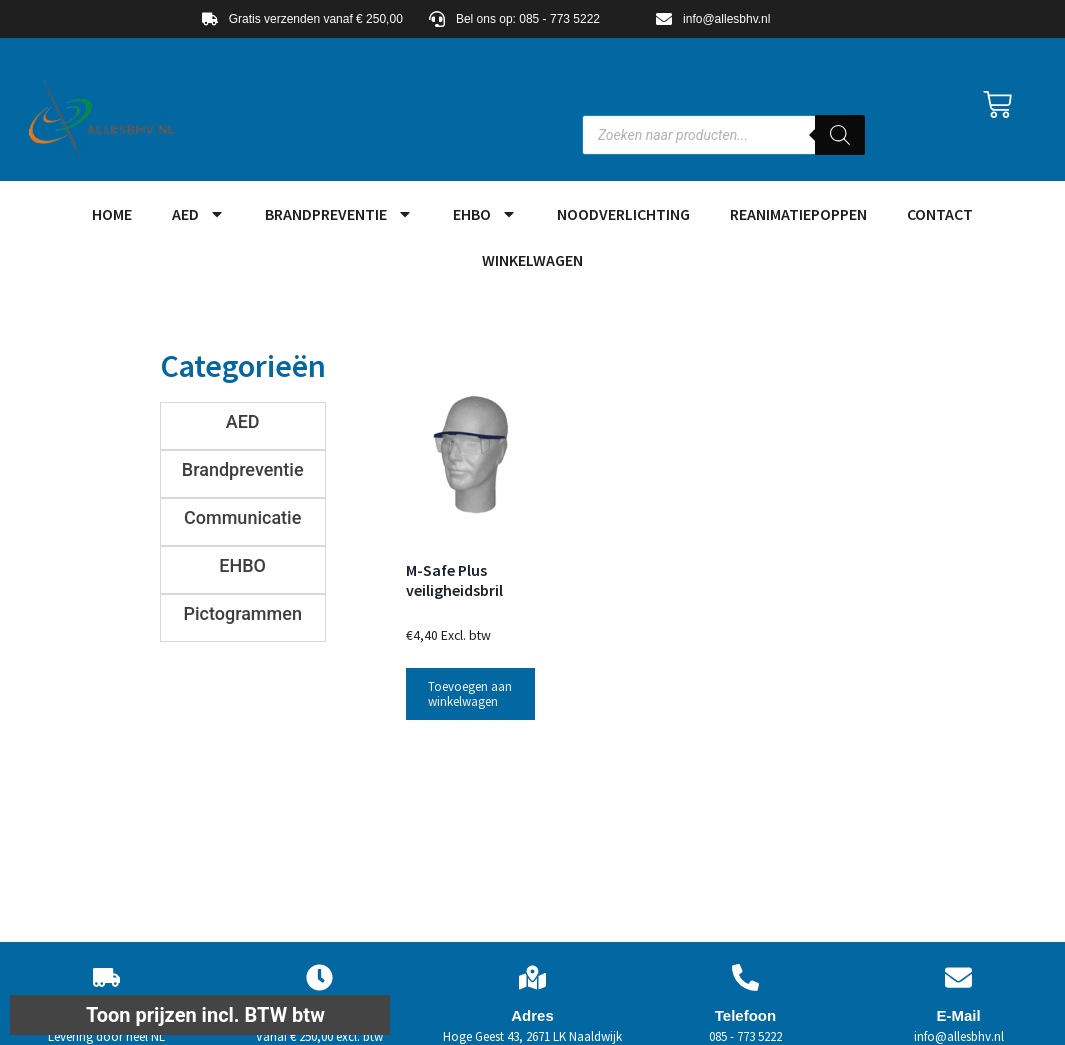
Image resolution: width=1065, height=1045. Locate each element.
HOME (112, 214)
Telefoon (745, 1015)
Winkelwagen (532, 260)
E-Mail (958, 1015)
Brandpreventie (339, 214)
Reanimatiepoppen (798, 214)
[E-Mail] (958, 977)
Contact (940, 214)
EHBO (485, 214)
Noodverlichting (623, 214)
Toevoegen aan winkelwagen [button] (470, 694)
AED (198, 214)
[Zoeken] (840, 135)
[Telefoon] (745, 977)
